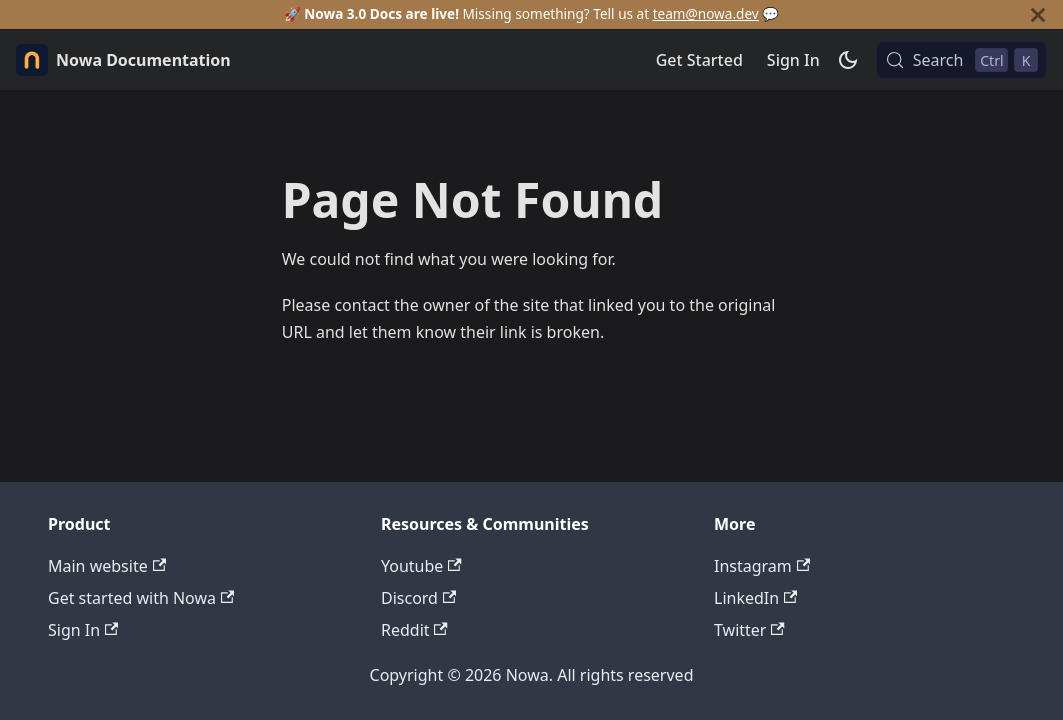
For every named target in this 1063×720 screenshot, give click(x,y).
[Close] (1038, 14)
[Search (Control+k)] (961, 60)
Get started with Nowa (141, 598)
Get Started (699, 60)
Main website (107, 566)
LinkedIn (755, 598)
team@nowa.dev (706, 13)
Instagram (762, 566)
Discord (418, 598)
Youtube (421, 566)
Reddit (414, 630)
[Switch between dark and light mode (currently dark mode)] (848, 60)
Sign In (793, 60)
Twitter (749, 630)
